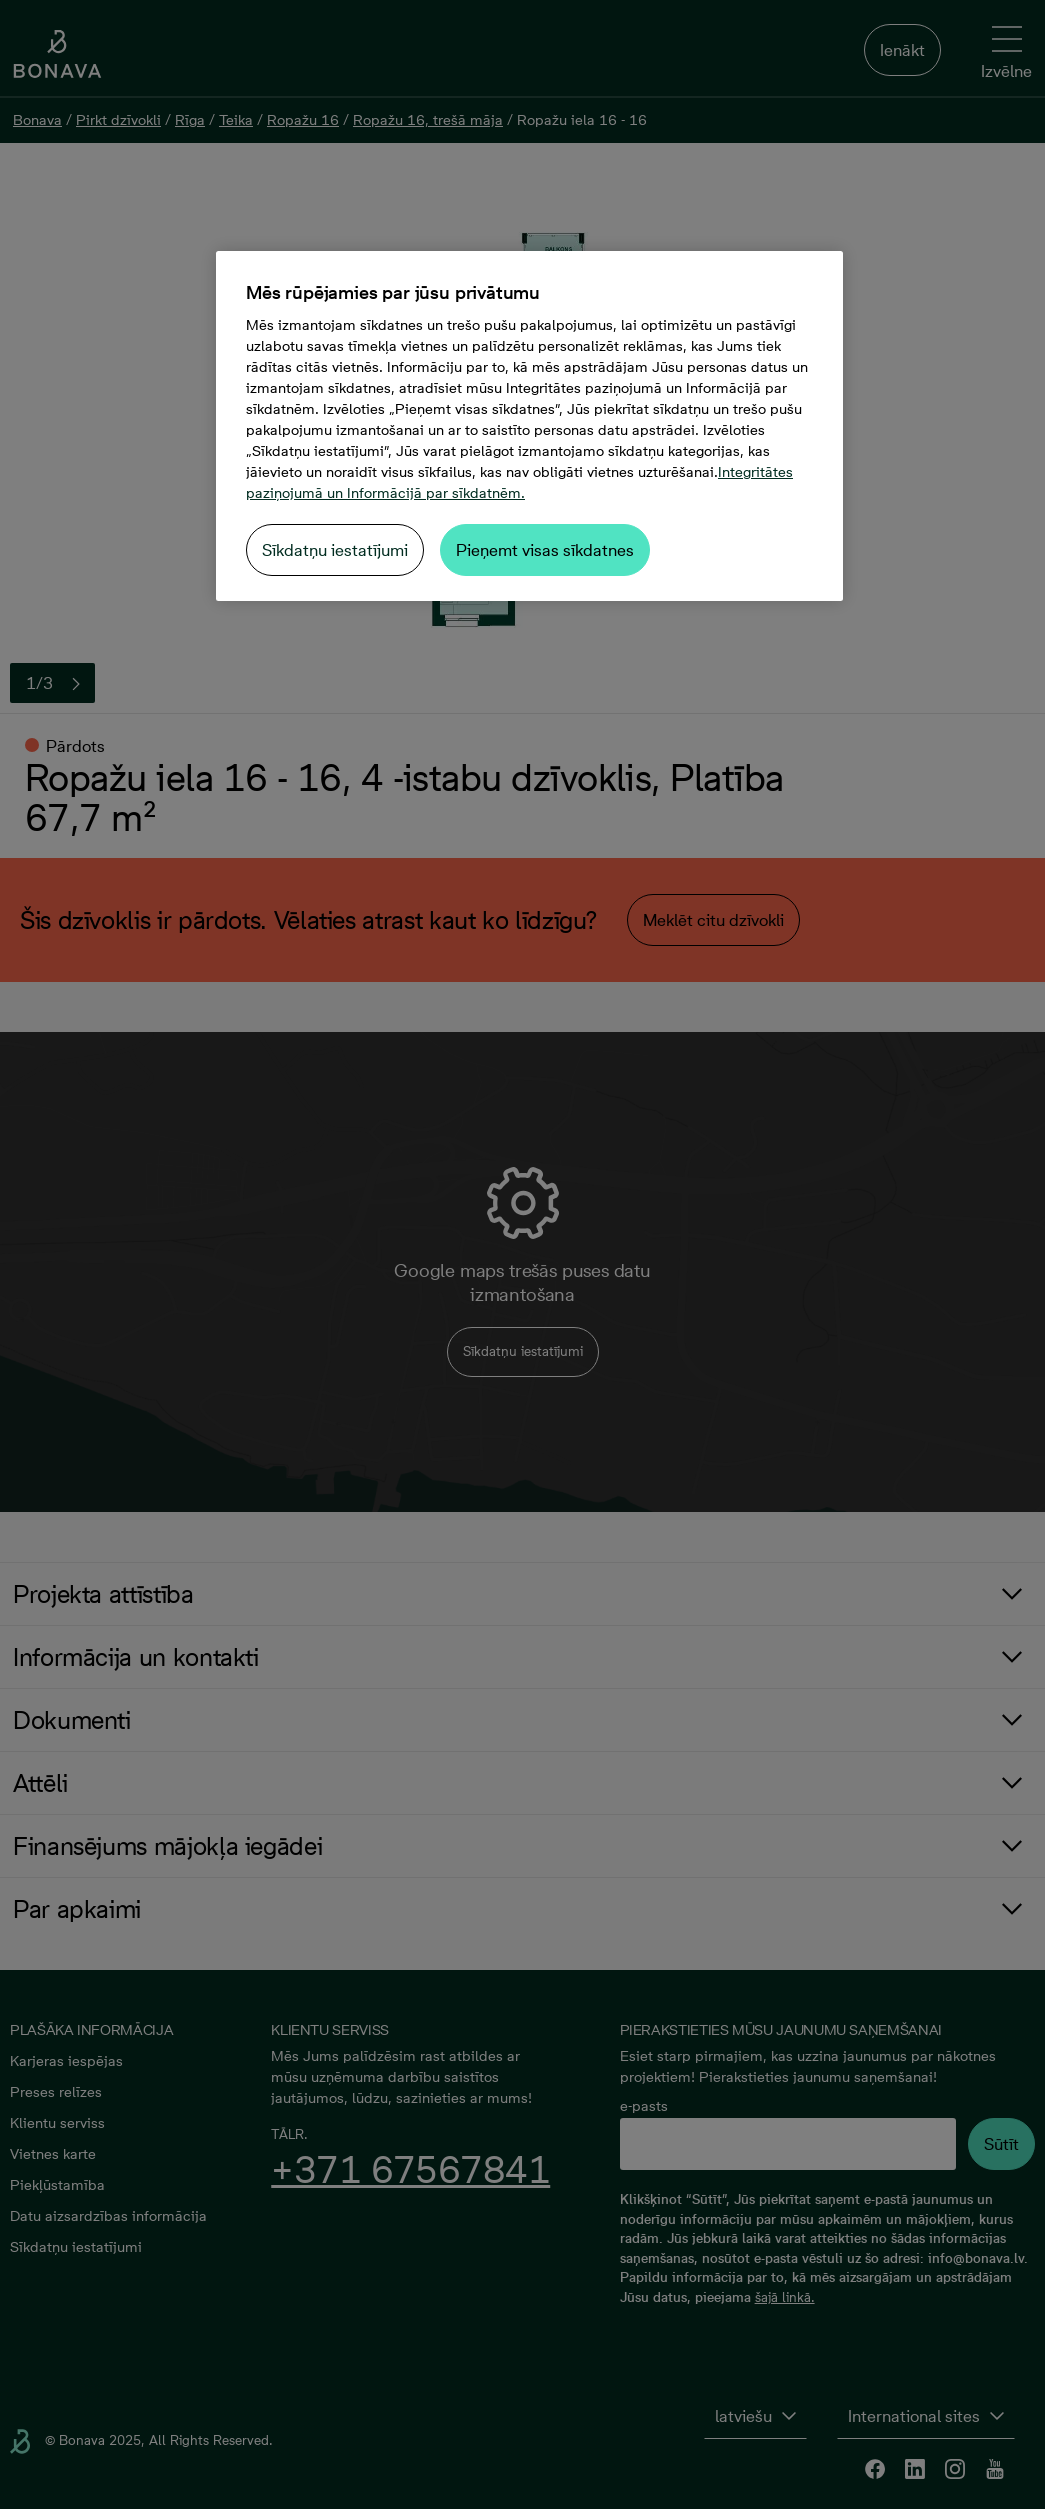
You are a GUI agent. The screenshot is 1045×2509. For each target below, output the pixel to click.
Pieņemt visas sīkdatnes (545, 550)
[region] (529, 426)
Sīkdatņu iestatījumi (335, 550)
